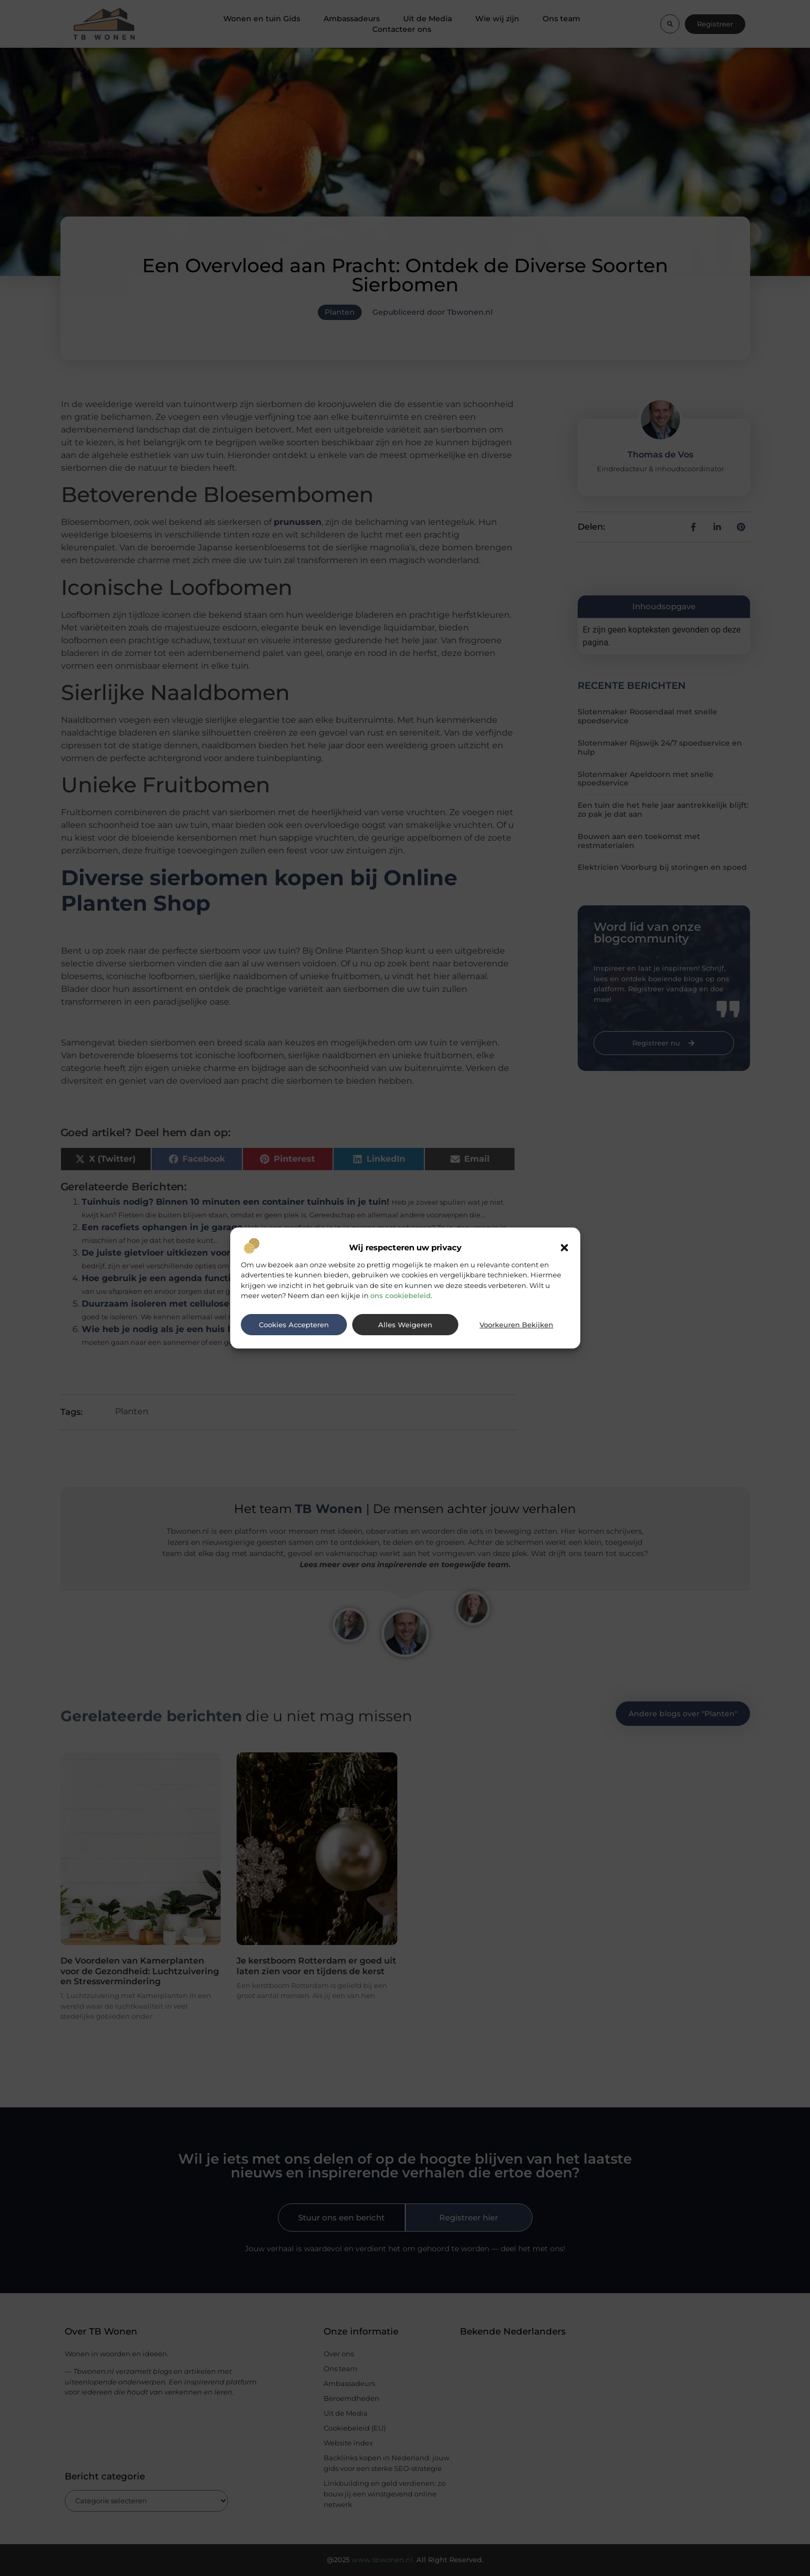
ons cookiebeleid (400, 1295)
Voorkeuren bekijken (516, 1325)
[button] (564, 1247)
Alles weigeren (405, 1325)
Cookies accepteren (294, 1325)
